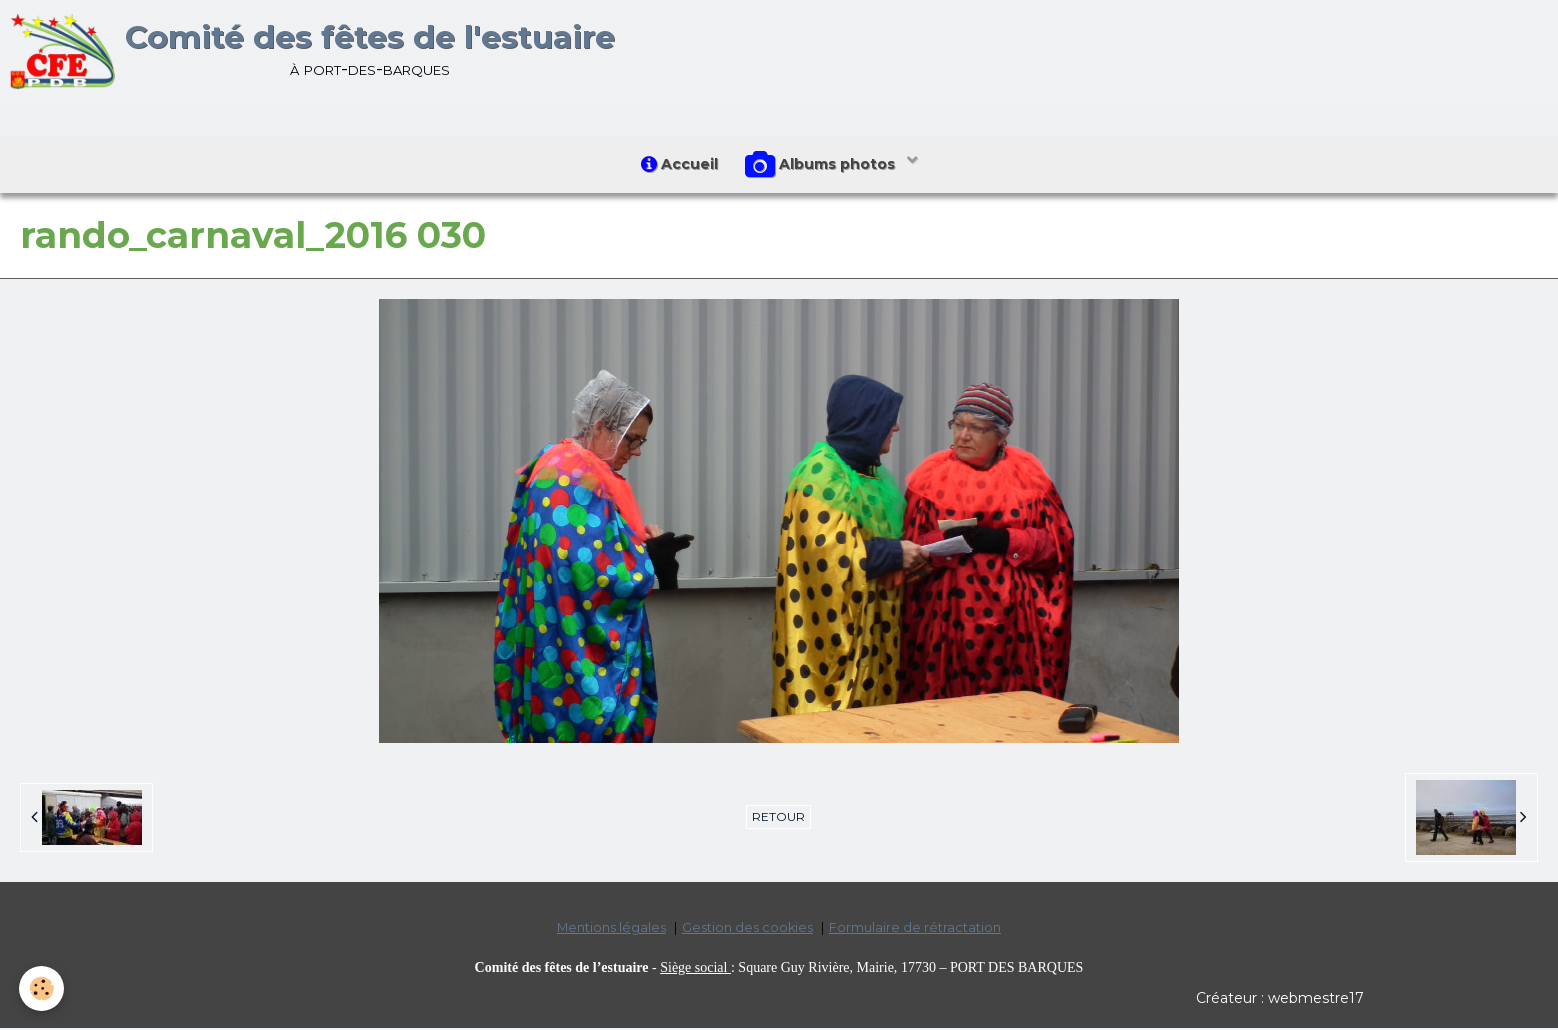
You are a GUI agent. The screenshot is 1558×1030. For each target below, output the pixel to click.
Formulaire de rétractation (915, 930)
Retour (778, 819)
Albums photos (824, 166)
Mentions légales (611, 930)
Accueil (678, 165)
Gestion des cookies (747, 930)
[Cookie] (42, 988)
